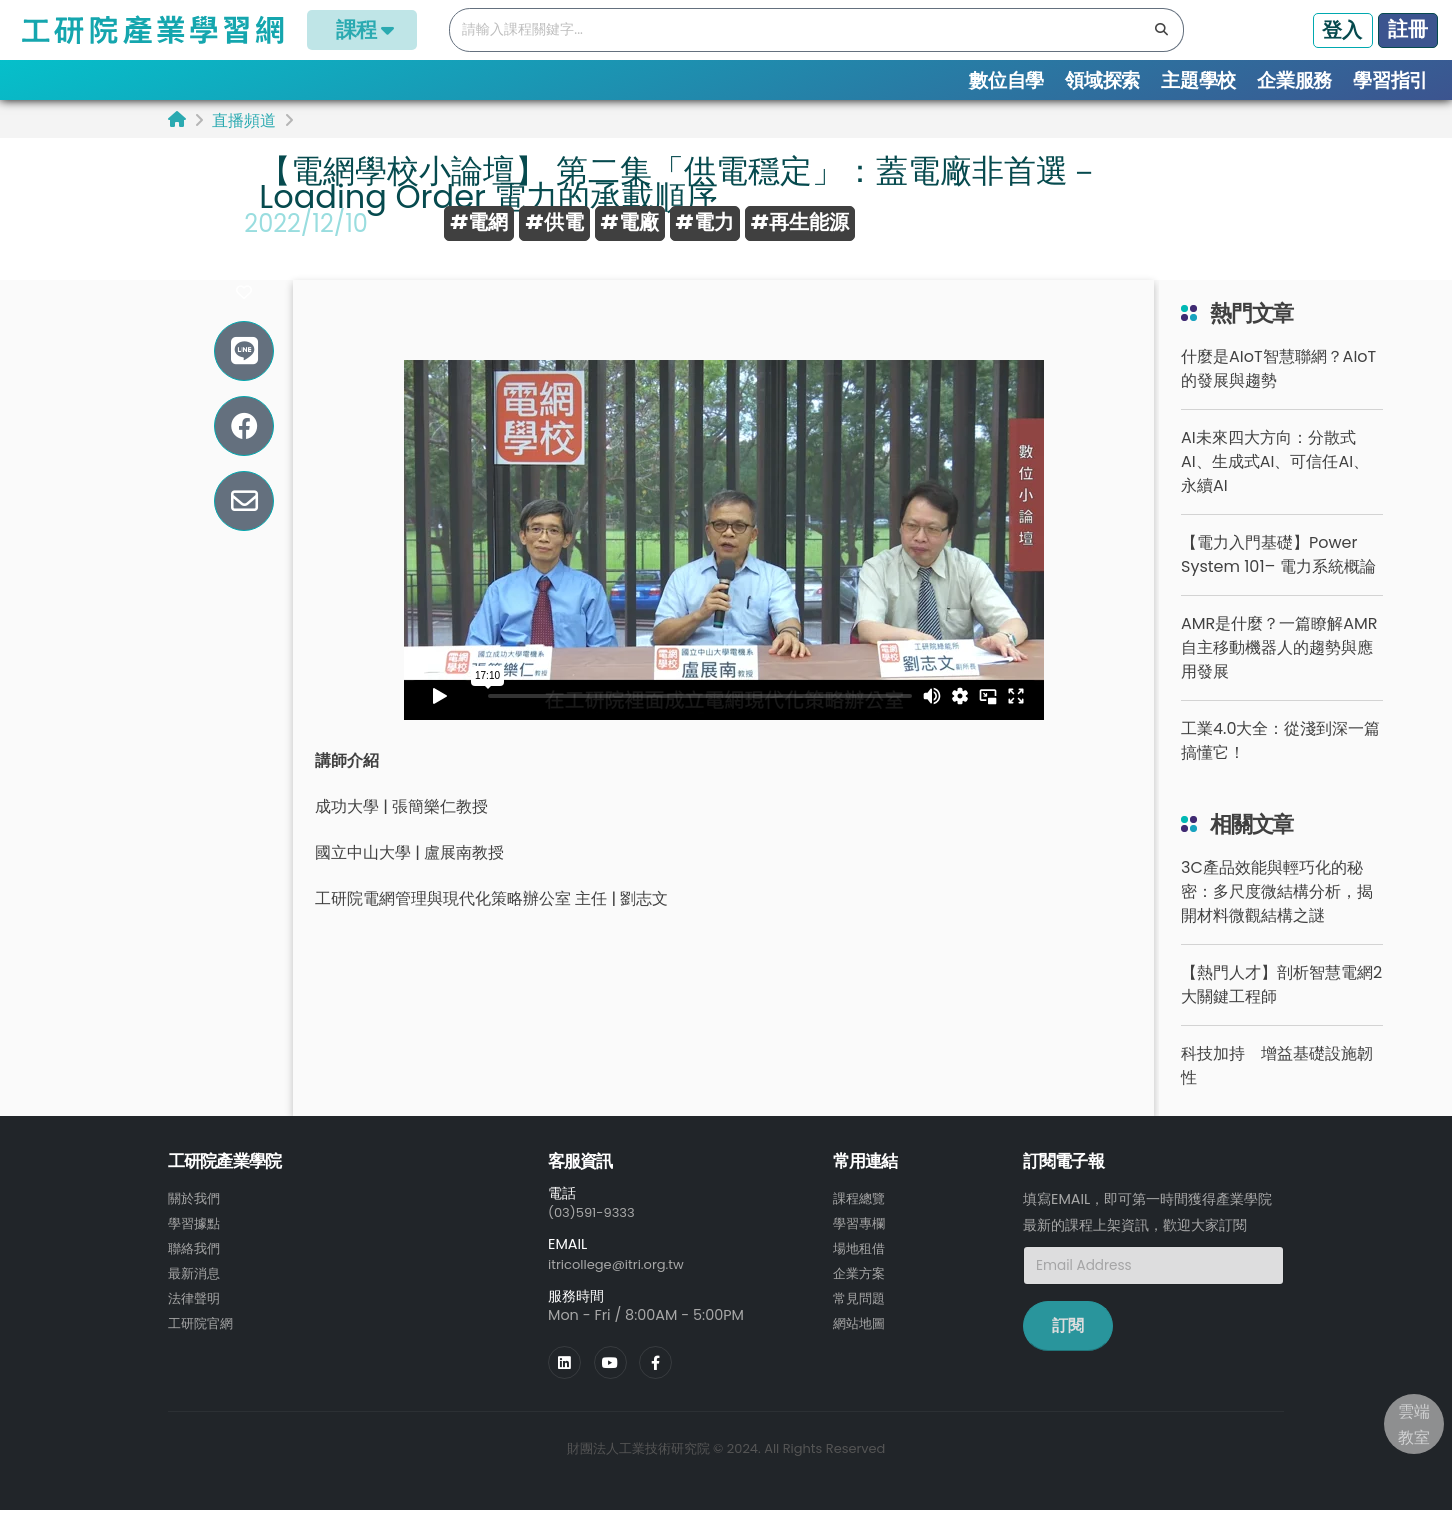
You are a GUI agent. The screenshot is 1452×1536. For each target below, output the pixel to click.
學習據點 (196, 1250)
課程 (362, 29)
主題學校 (1198, 80)
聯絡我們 (196, 1274)
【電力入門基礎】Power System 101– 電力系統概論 (1278, 582)
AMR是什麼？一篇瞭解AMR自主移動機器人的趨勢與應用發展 (1279, 675)
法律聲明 (196, 1322)
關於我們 (196, 1226)
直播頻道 (244, 120)
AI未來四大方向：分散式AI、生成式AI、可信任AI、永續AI (1275, 489)
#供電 (554, 222)
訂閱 (1068, 1353)
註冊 (1408, 29)
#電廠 (630, 222)
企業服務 (1294, 80)
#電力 (705, 222)
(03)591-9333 (596, 1240)
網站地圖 (861, 1346)
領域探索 (1102, 80)
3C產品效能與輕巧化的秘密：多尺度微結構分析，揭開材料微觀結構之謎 (1277, 919)
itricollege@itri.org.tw (623, 1291)
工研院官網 (203, 1346)
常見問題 (861, 1322)
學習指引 (1390, 80)
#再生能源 (800, 222)
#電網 (479, 222)
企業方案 (861, 1298)
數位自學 (1006, 80)
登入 (1342, 30)
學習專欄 (861, 1250)
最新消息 (196, 1298)
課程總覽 (861, 1226)
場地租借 (861, 1274)
